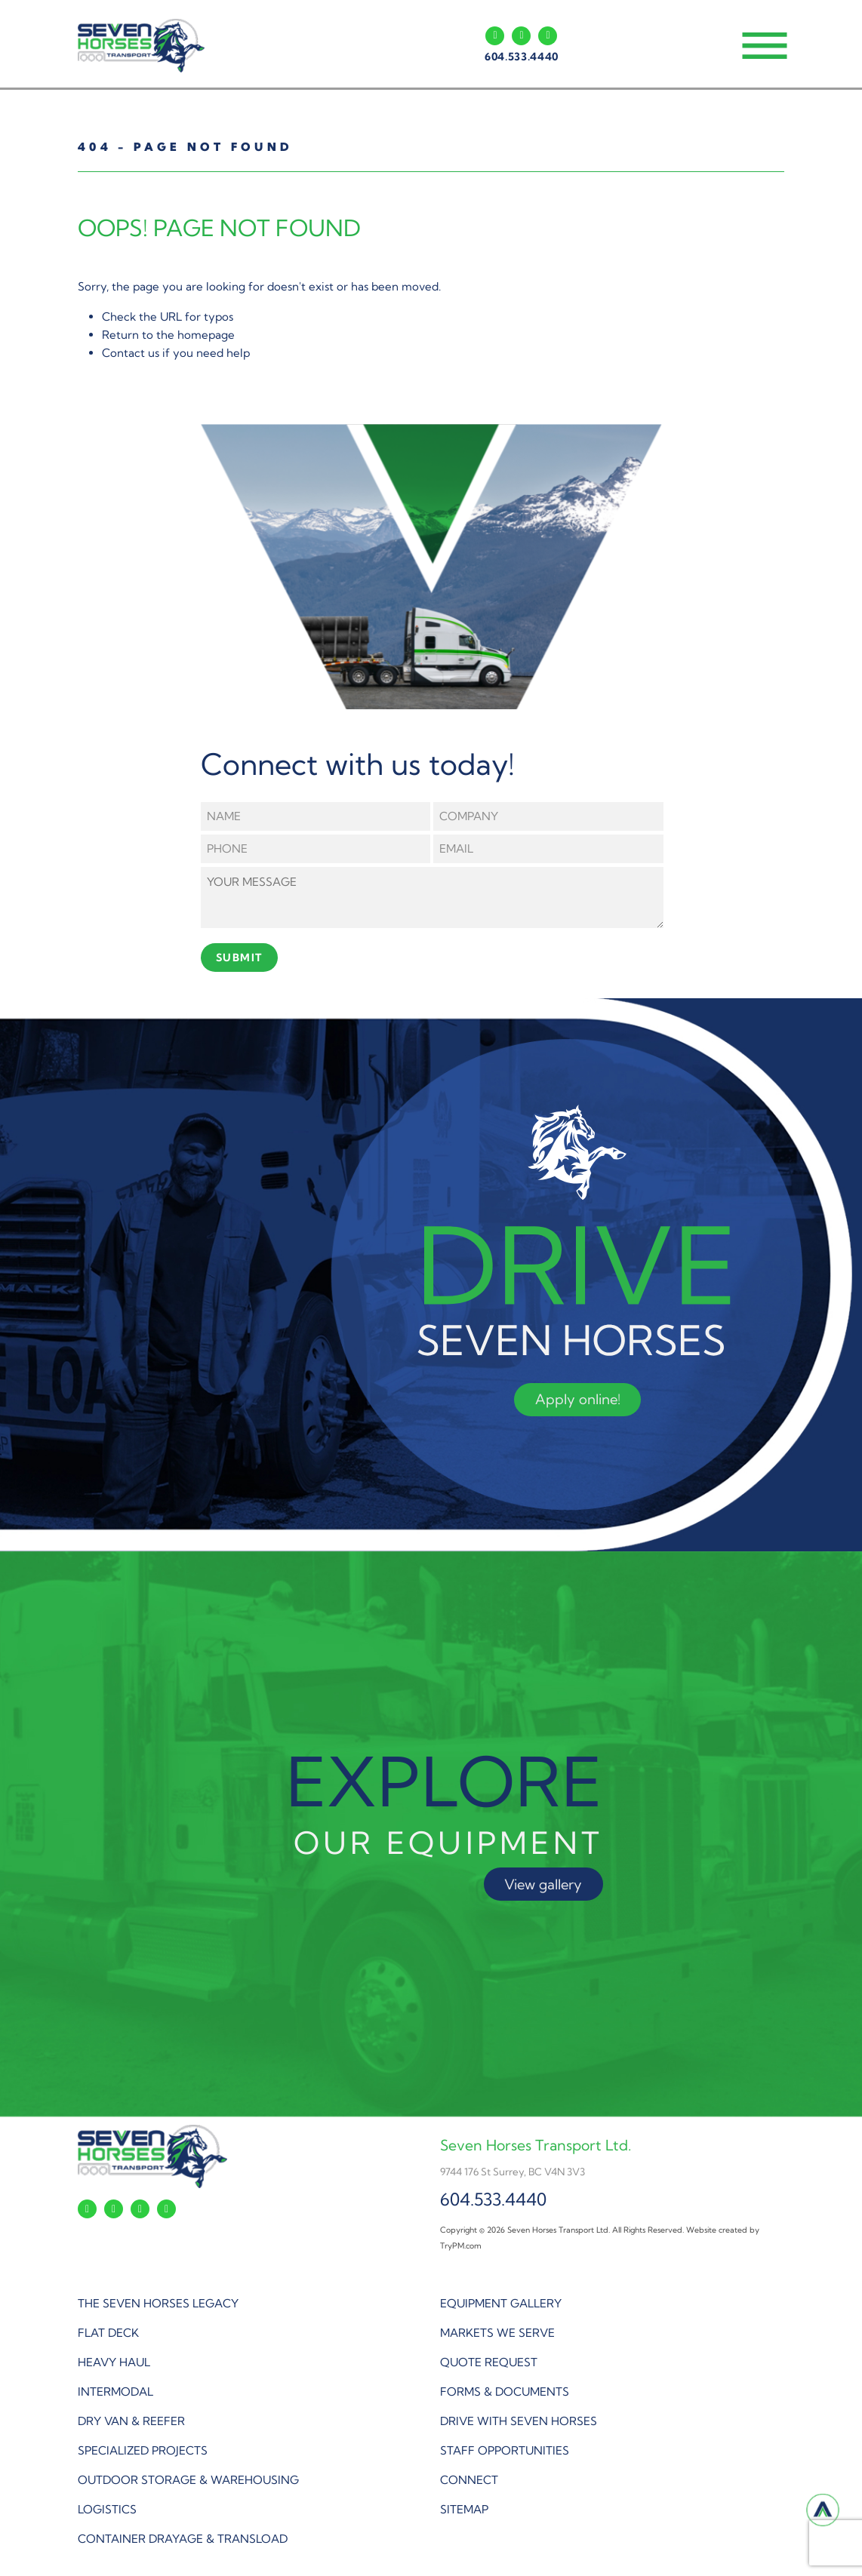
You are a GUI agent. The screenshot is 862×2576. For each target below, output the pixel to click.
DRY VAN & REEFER (131, 2421)
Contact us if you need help (176, 353)
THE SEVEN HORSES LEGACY (158, 2303)
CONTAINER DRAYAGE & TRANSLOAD (183, 2538)
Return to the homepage (168, 334)
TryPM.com (461, 2246)
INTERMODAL (115, 2391)
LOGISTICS (107, 2509)
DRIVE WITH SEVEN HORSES (518, 2421)
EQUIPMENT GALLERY (501, 2303)
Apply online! (577, 1399)
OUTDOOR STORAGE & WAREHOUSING (188, 2480)
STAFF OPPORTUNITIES (504, 2450)
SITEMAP (464, 2509)
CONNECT (469, 2480)
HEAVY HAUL (114, 2362)
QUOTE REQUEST (488, 2362)
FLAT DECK (108, 2332)
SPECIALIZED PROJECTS (143, 2450)
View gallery (543, 1884)
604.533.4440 (522, 56)
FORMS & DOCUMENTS (504, 2391)
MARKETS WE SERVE (497, 2332)
